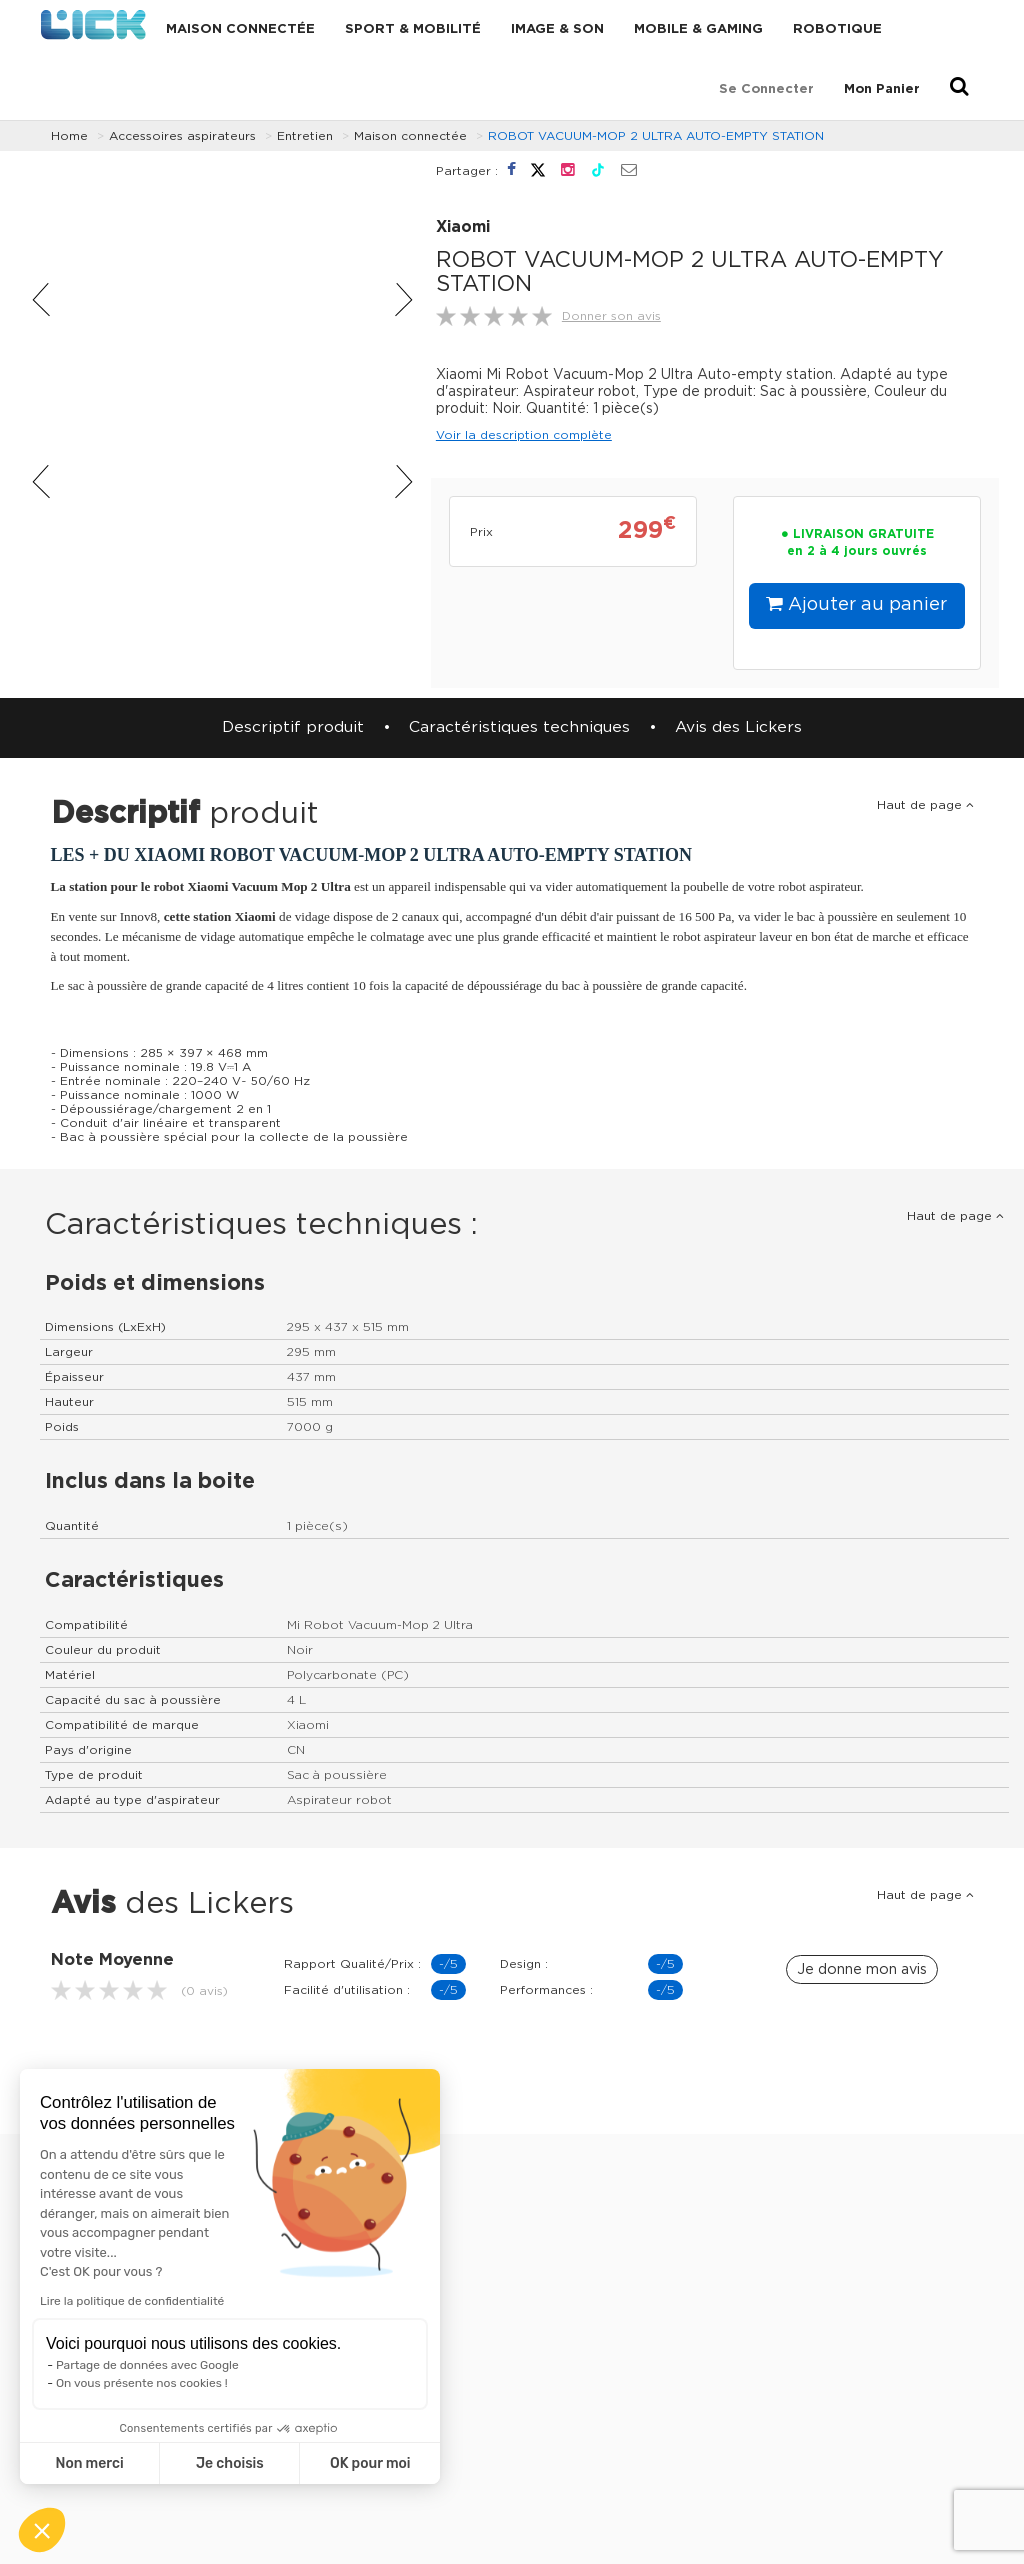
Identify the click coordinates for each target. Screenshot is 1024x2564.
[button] (42, 2530)
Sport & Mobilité (413, 29)
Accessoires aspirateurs (182, 136)
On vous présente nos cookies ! (142, 2383)
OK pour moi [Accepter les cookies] (370, 2463)
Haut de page (925, 805)
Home (69, 136)
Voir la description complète (524, 435)
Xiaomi (463, 227)
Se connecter (766, 89)
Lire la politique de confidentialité (132, 2301)
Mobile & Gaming (698, 29)
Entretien (305, 136)
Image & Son (557, 29)
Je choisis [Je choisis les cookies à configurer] (230, 2463)
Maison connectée (240, 29)
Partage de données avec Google (147, 2365)
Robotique (837, 29)
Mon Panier (882, 89)
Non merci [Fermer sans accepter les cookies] (89, 2463)
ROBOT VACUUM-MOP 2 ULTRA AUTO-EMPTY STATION (656, 136)
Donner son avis (611, 316)
